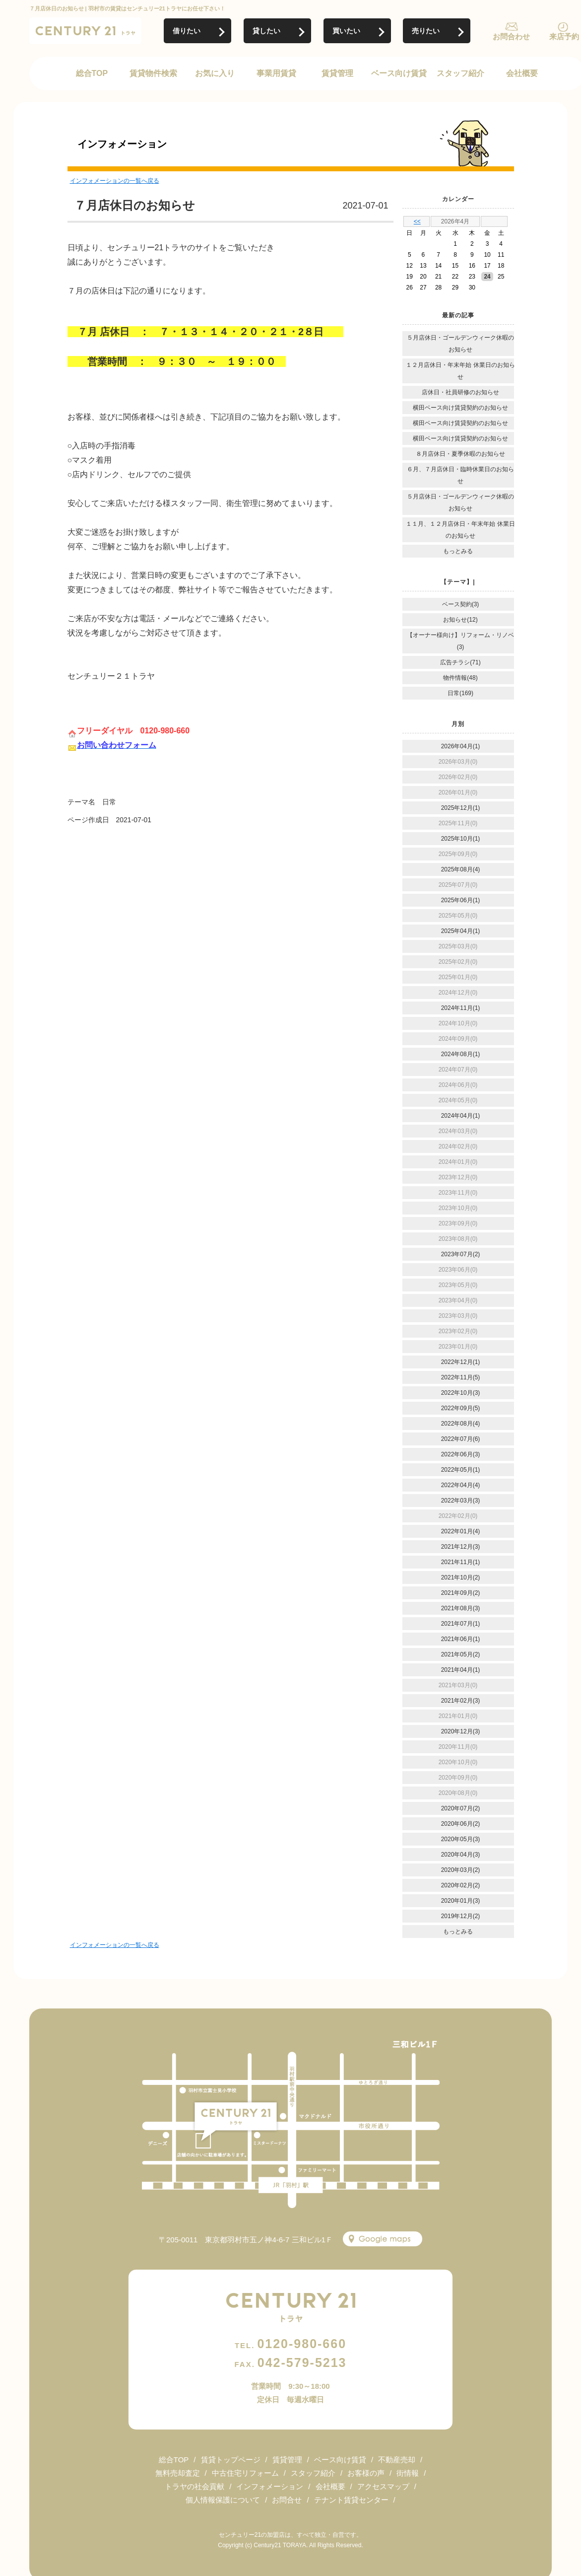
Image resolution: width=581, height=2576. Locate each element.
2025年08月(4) (460, 869)
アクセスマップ (383, 2486)
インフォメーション (269, 2486)
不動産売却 (396, 2459)
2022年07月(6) (460, 1438)
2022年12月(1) (460, 1362)
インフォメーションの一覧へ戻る (114, 180)
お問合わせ (511, 36)
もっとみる (458, 551)
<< (417, 221)
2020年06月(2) (460, 1823)
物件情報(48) (460, 677)
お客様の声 (366, 2473)
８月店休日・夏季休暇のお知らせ (460, 453)
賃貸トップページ (230, 2459)
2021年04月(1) (460, 1669)
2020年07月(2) (460, 1808)
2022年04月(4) (460, 1485)
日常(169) (460, 693)
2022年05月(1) (460, 1469)
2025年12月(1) (460, 807)
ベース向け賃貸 (399, 73)
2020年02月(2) (460, 1885)
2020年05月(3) (460, 1839)
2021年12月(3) (460, 1546)
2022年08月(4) (460, 1423)
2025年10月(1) (460, 838)
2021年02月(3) (460, 1700)
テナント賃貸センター (351, 2500)
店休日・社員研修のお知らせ (460, 392)
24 (487, 276)
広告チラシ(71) (460, 662)
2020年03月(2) (460, 1869)
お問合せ (287, 2500)
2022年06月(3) (460, 1454)
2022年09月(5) (460, 1408)
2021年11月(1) (460, 1562)
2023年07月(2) (460, 1254)
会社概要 (522, 73)
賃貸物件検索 (153, 73)
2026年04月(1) (460, 746)
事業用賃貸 (276, 73)
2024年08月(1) (460, 1054)
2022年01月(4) (460, 1531)
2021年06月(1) (460, 1639)
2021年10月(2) (460, 1577)
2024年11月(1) (460, 1007)
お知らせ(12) (460, 619)
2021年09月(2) (460, 1592)
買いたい (346, 31)
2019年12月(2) (460, 1916)
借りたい (186, 31)
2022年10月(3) (460, 1392)
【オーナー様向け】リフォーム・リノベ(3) (460, 641)
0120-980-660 (290, 2344)
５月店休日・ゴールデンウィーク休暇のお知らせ (460, 343)
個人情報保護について (223, 2500)
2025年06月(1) (460, 900)
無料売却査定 (177, 2473)
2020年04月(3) (460, 1854)
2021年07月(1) (460, 1623)
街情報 (407, 2473)
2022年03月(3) (460, 1500)
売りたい (426, 31)
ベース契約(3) (460, 604)
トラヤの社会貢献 (194, 2486)
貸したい (266, 31)
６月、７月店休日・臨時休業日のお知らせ (460, 475)
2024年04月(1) (460, 1115)
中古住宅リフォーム (245, 2473)
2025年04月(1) (460, 931)
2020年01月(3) (460, 1900)
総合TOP (92, 73)
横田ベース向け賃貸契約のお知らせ (460, 407)
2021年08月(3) (460, 1608)
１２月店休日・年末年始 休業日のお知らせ (460, 370)
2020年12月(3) (460, 1731)
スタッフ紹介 (460, 73)
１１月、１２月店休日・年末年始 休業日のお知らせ (460, 529)
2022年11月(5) (460, 1377)
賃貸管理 (337, 73)
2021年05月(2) (460, 1654)
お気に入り (215, 73)
